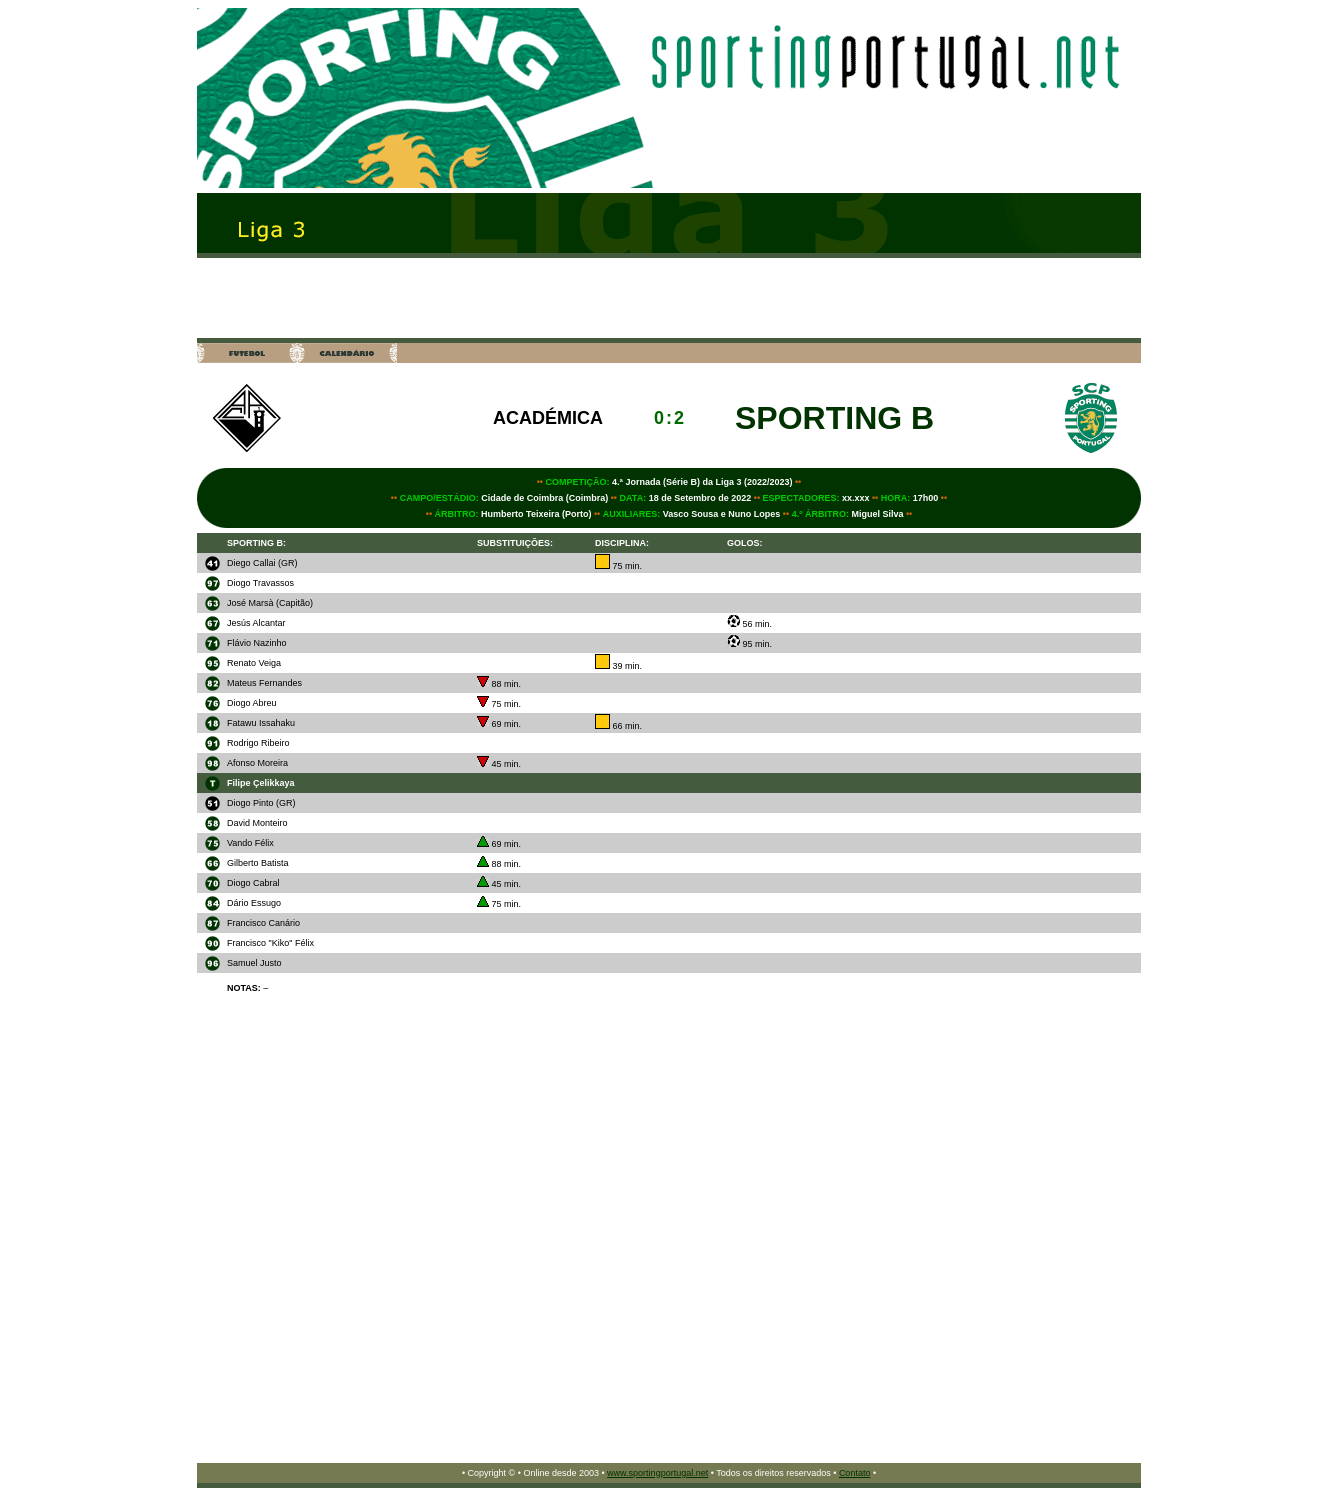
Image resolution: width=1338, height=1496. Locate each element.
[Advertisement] (669, 298)
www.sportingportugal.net (657, 1473)
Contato (855, 1473)
